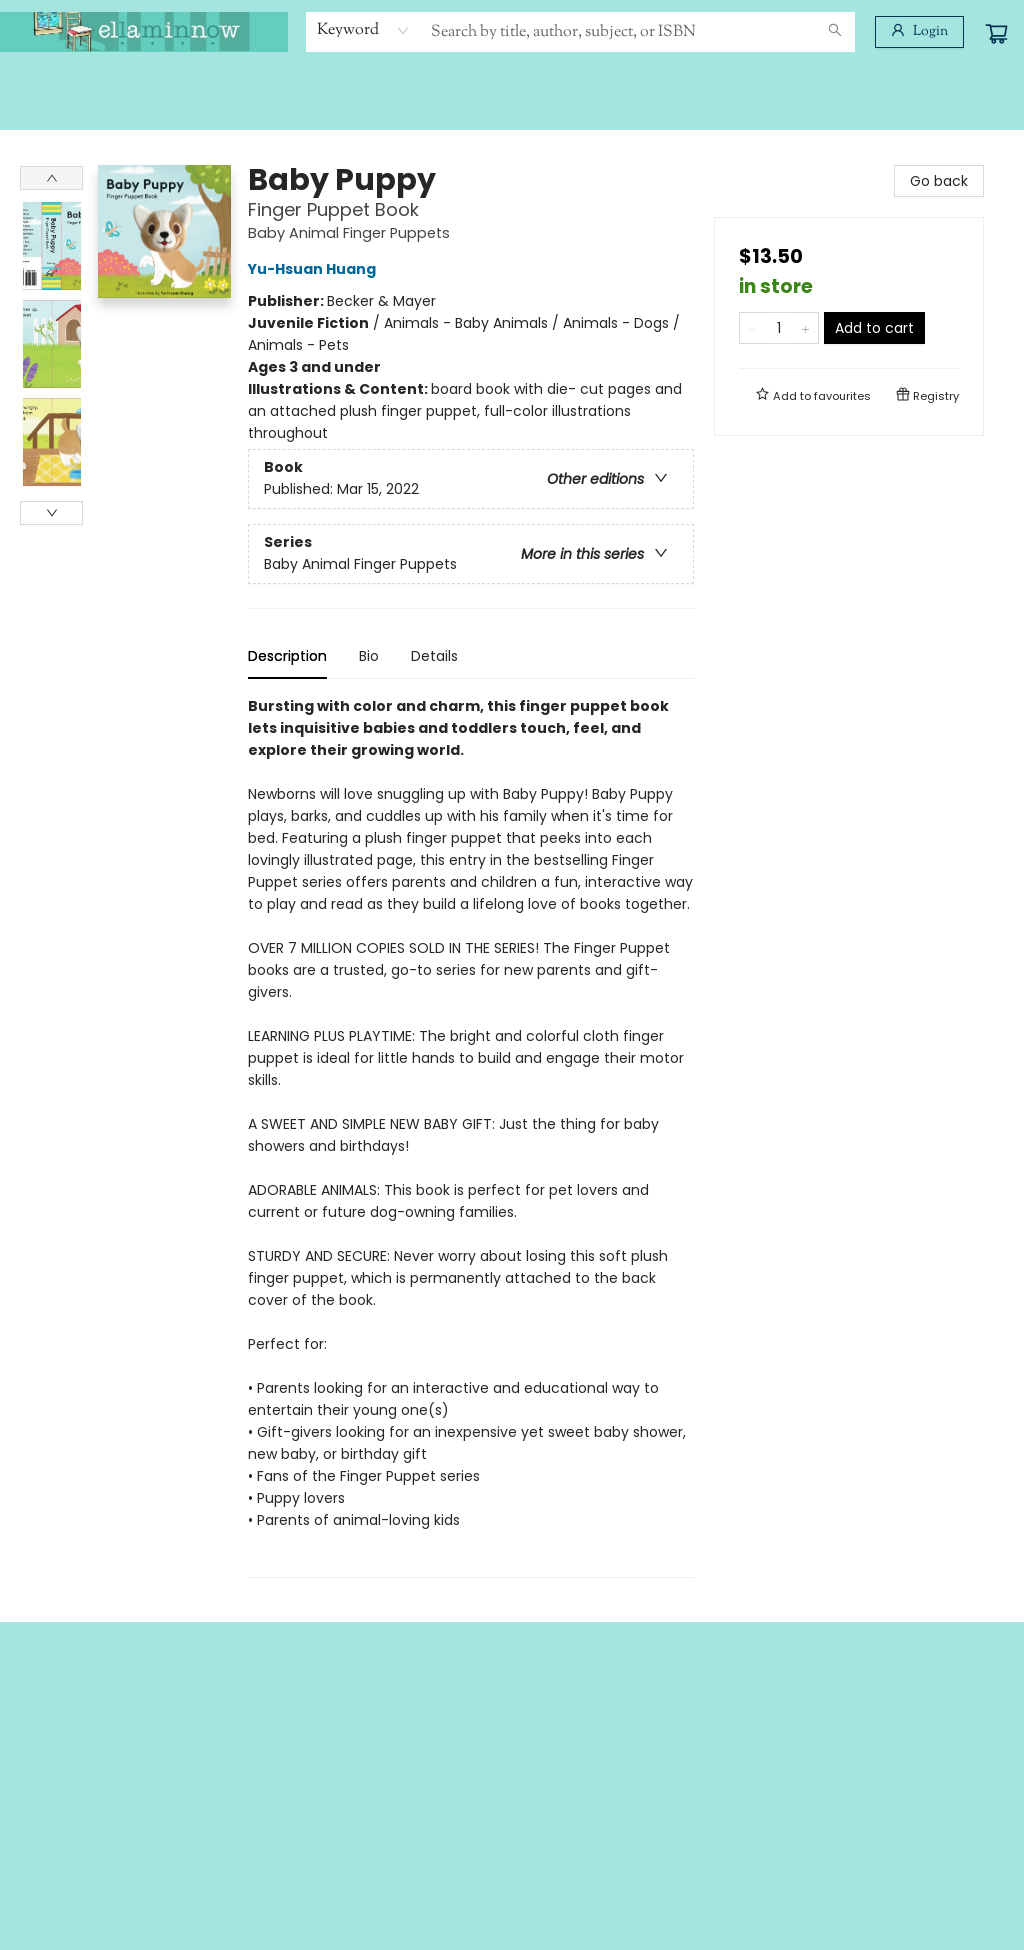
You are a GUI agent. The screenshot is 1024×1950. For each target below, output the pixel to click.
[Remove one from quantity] (752, 328)
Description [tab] (287, 656)
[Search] (835, 32)
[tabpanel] (471, 1136)
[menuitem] (37, 87)
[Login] (919, 32)
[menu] (512, 87)
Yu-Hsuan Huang (315, 269)
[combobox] (363, 31)
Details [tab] (434, 656)
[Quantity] (779, 328)
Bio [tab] (369, 656)
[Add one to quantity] (805, 328)
